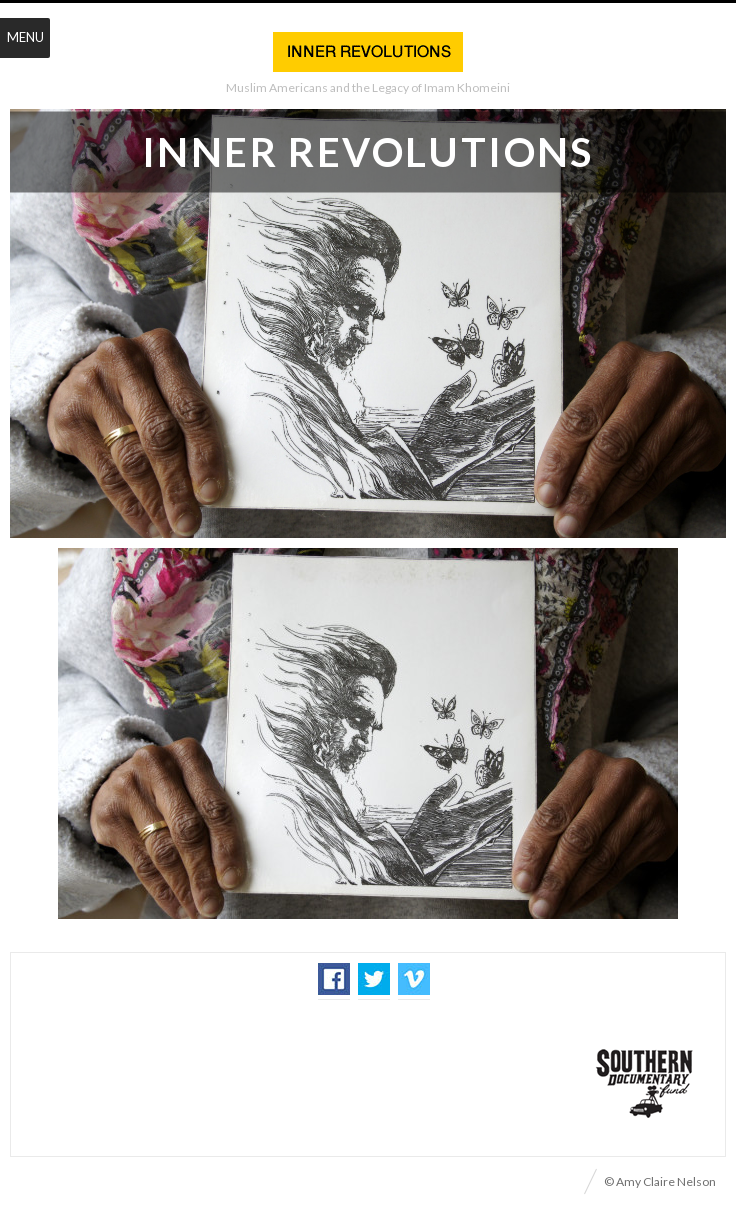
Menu (25, 37)
